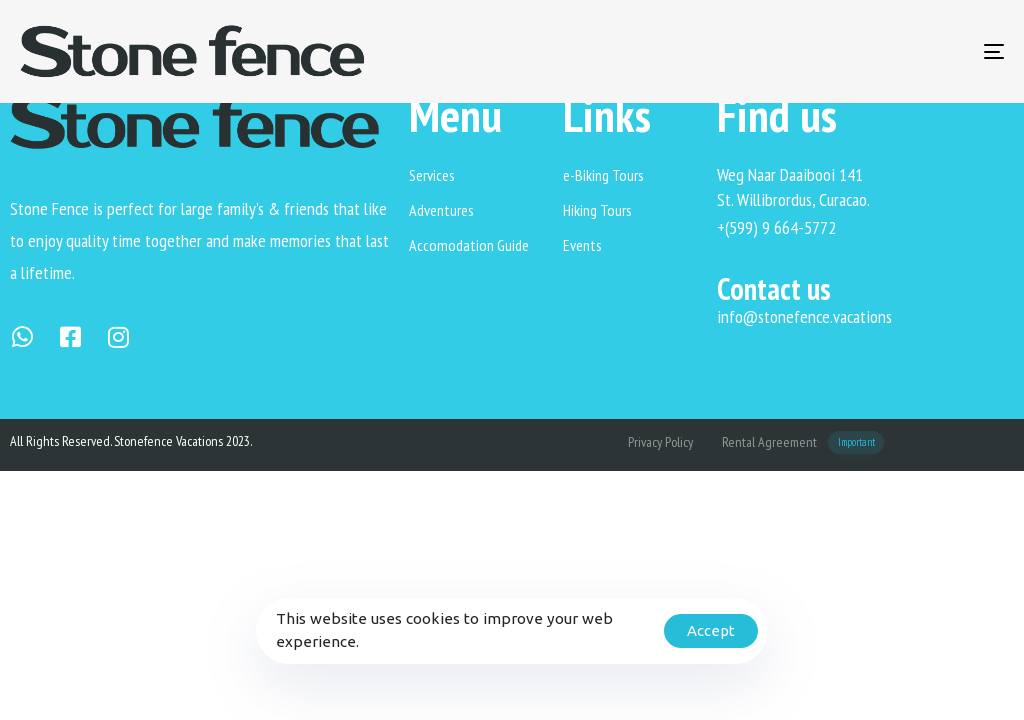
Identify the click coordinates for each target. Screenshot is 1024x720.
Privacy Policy (660, 442)
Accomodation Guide (469, 245)
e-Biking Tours (603, 175)
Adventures (441, 210)
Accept (711, 630)
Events (582, 245)
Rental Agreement (803, 442)
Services (432, 175)
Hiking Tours (597, 210)
